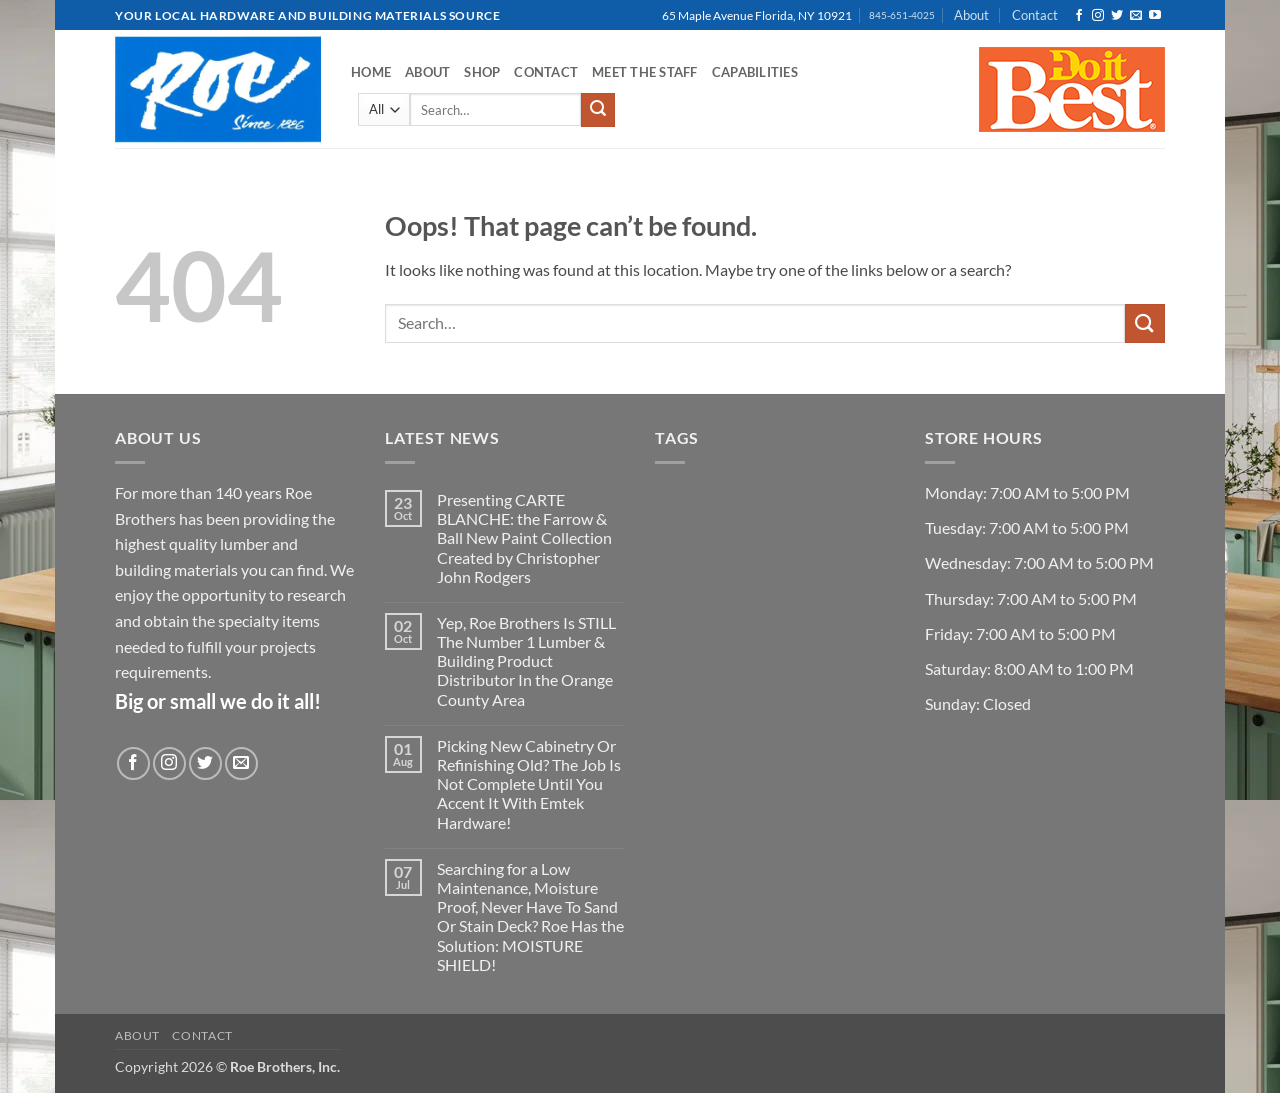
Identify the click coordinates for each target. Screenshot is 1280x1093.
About (971, 15)
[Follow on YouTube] (1155, 16)
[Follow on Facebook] (1079, 16)
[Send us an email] (1136, 16)
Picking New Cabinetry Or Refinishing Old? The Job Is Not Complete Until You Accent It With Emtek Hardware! (529, 784)
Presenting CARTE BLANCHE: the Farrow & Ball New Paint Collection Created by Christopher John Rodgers (524, 538)
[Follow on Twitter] (1117, 16)
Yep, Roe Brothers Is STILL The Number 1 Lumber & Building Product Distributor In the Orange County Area (526, 661)
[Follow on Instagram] (1098, 16)
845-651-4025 (902, 15)
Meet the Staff (645, 72)
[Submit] (598, 110)
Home (371, 72)
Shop (482, 72)
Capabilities (755, 72)
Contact (1035, 15)
